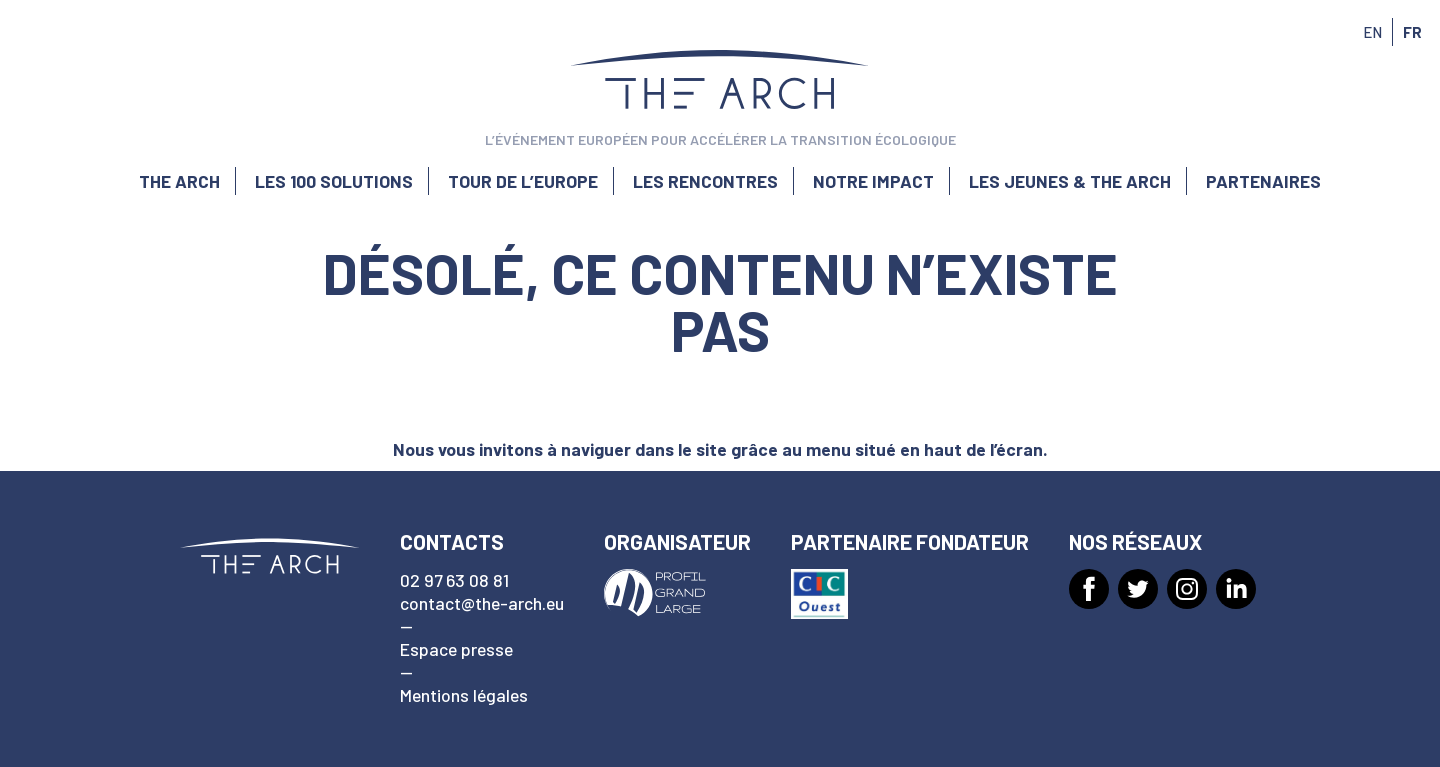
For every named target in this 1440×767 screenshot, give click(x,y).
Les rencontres (705, 181)
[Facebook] (1089, 589)
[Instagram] (1187, 589)
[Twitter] (1138, 589)
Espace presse (456, 649)
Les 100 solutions (334, 181)
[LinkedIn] (1236, 589)
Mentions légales (464, 695)
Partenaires (1263, 181)
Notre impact (873, 181)
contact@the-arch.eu (482, 603)
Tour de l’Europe (523, 181)
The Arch (179, 181)
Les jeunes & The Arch (1070, 181)
